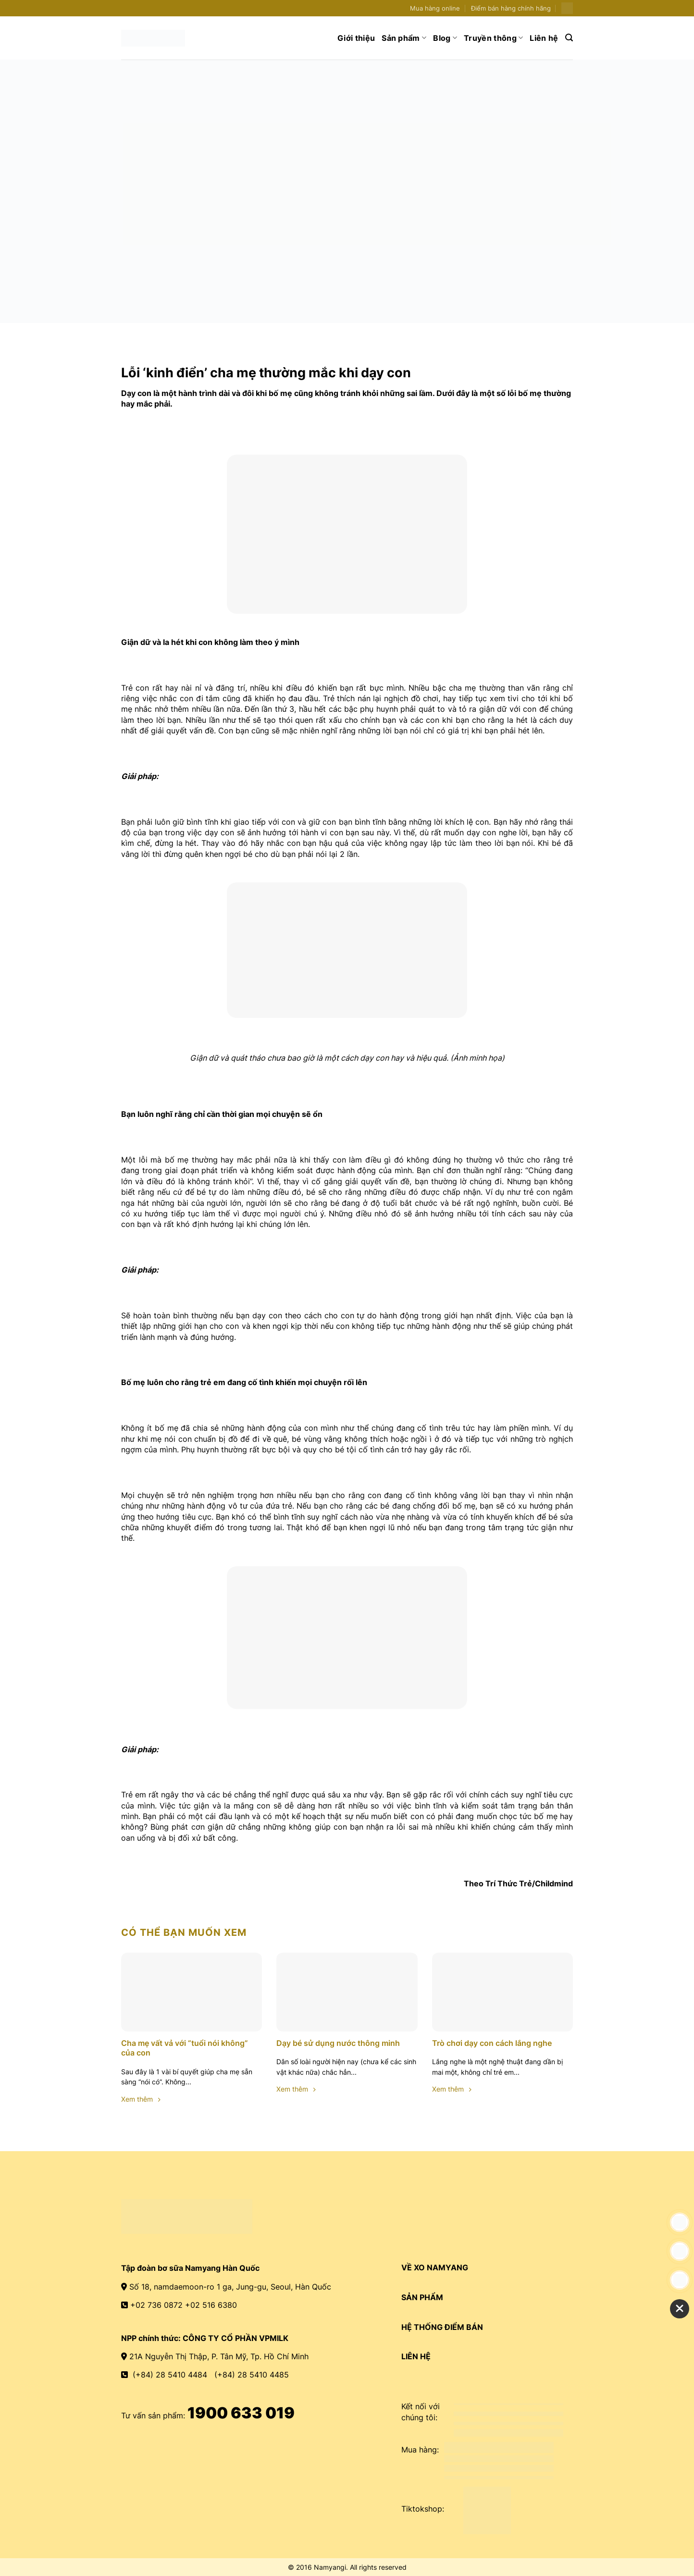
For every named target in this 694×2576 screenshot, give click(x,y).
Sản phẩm (404, 38)
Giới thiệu (356, 38)
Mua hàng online (435, 8)
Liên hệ (544, 38)
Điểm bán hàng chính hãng (511, 8)
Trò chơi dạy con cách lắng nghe (492, 2043)
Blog (445, 38)
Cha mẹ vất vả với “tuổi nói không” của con (184, 2048)
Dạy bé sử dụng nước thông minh (338, 2043)
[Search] (569, 37)
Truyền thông (493, 38)
